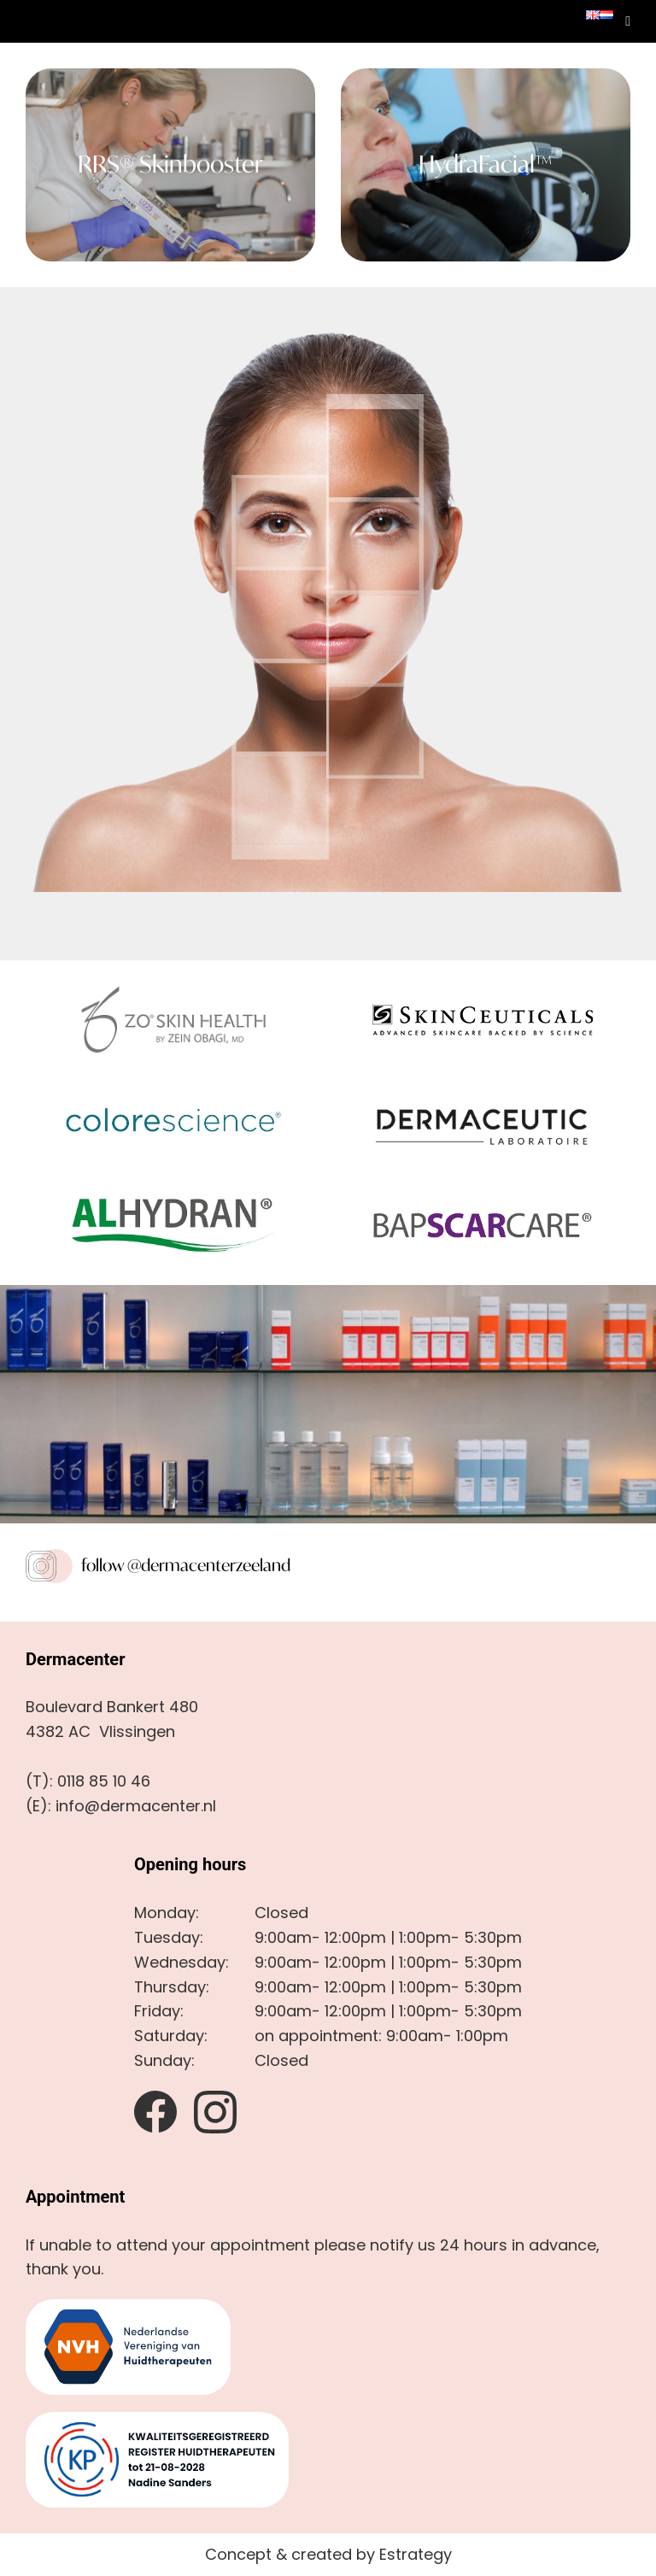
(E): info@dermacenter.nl (121, 1805)
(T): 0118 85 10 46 (88, 1781)
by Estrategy (404, 2554)
